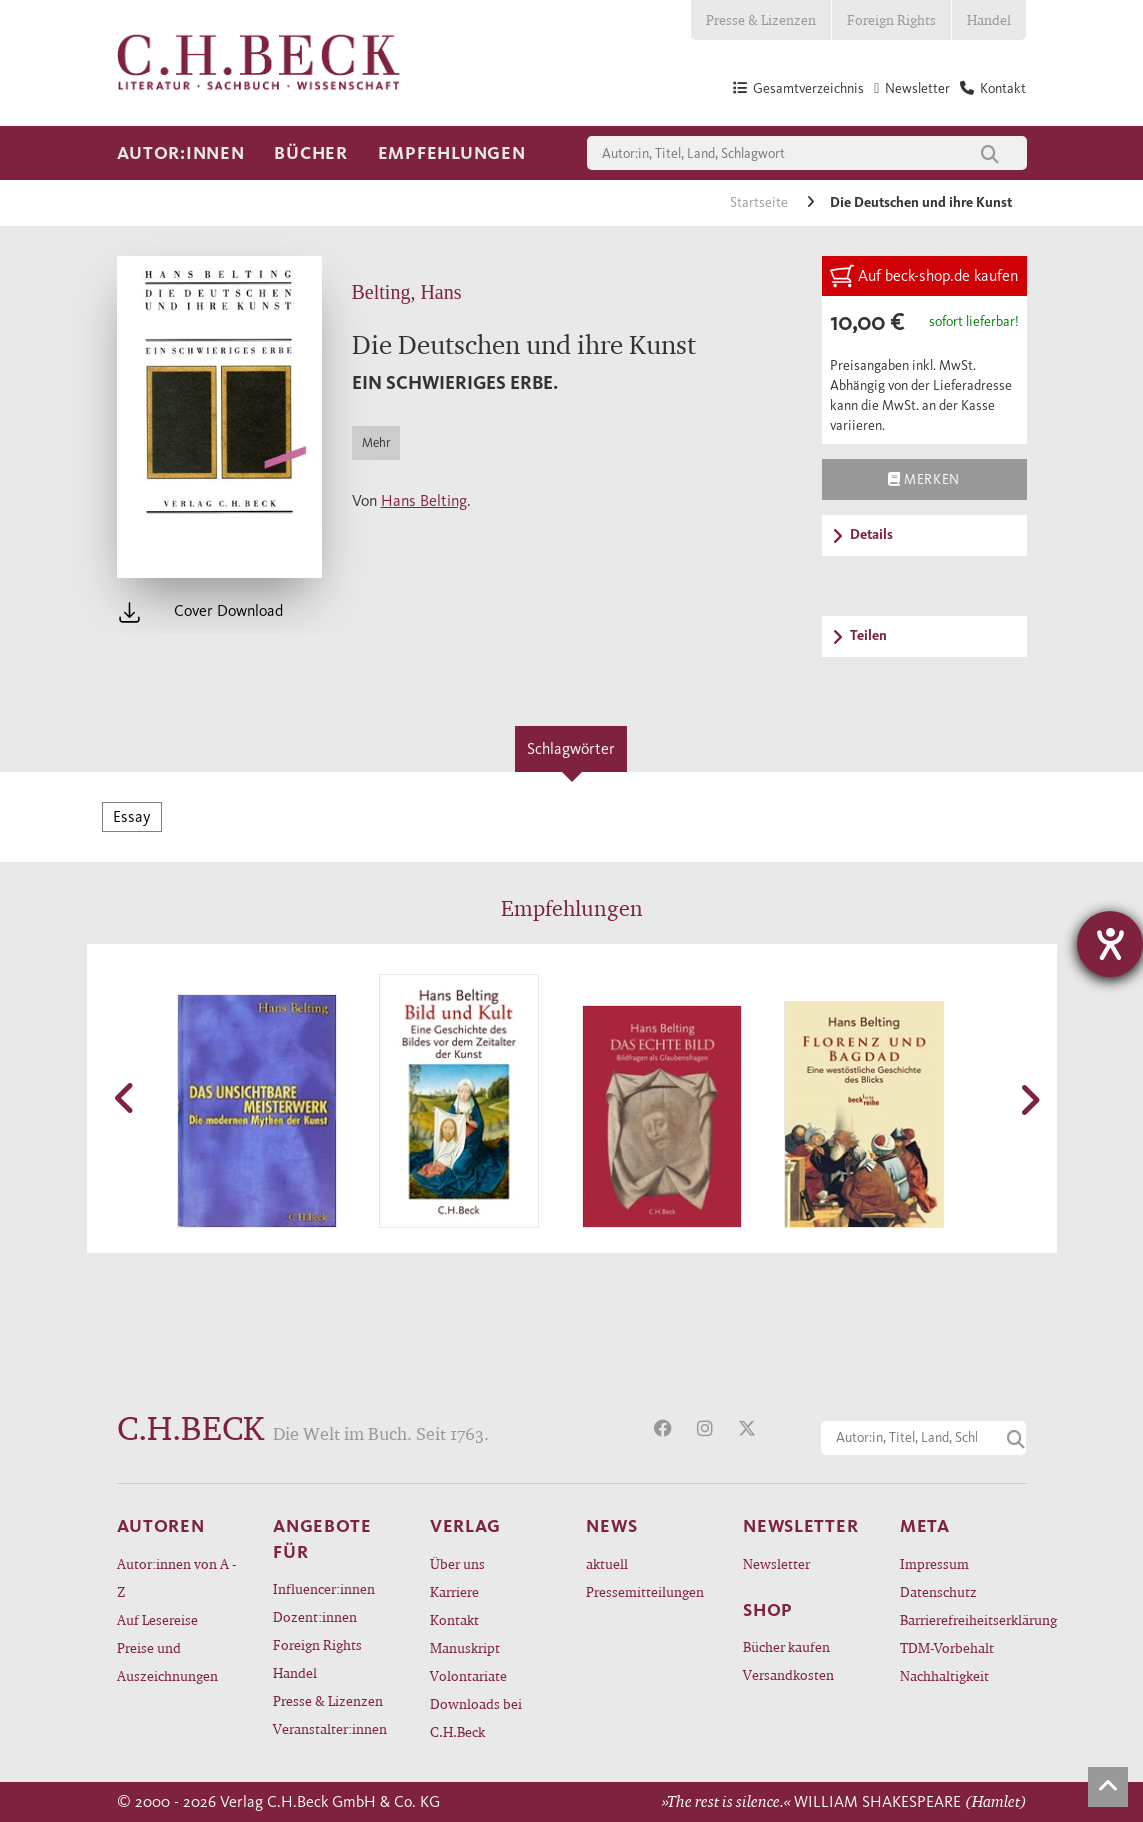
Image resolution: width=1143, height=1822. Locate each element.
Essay (132, 816)
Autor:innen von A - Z (176, 1577)
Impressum (934, 1563)
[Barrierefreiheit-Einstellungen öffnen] (1110, 944)
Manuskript (465, 1647)
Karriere (454, 1591)
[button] (127, 1098)
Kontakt (454, 1619)
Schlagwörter (571, 748)
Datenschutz (938, 1591)
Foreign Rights (891, 19)
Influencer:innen (324, 1588)
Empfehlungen (452, 153)
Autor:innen (181, 153)
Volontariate (468, 1675)
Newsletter (776, 1563)
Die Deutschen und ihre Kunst (921, 202)
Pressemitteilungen (645, 1591)
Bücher (310, 153)
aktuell (607, 1563)
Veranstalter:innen (330, 1728)
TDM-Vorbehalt (947, 1647)
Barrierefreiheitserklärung (963, 1619)
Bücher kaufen (786, 1646)
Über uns (457, 1563)
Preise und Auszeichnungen (167, 1661)
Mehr (376, 442)
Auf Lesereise (157, 1619)
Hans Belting (424, 500)
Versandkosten (788, 1674)
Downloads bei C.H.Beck (476, 1717)
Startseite (760, 202)
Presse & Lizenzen (761, 19)
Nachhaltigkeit (944, 1675)
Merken (923, 479)
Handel (989, 19)
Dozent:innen (315, 1616)
